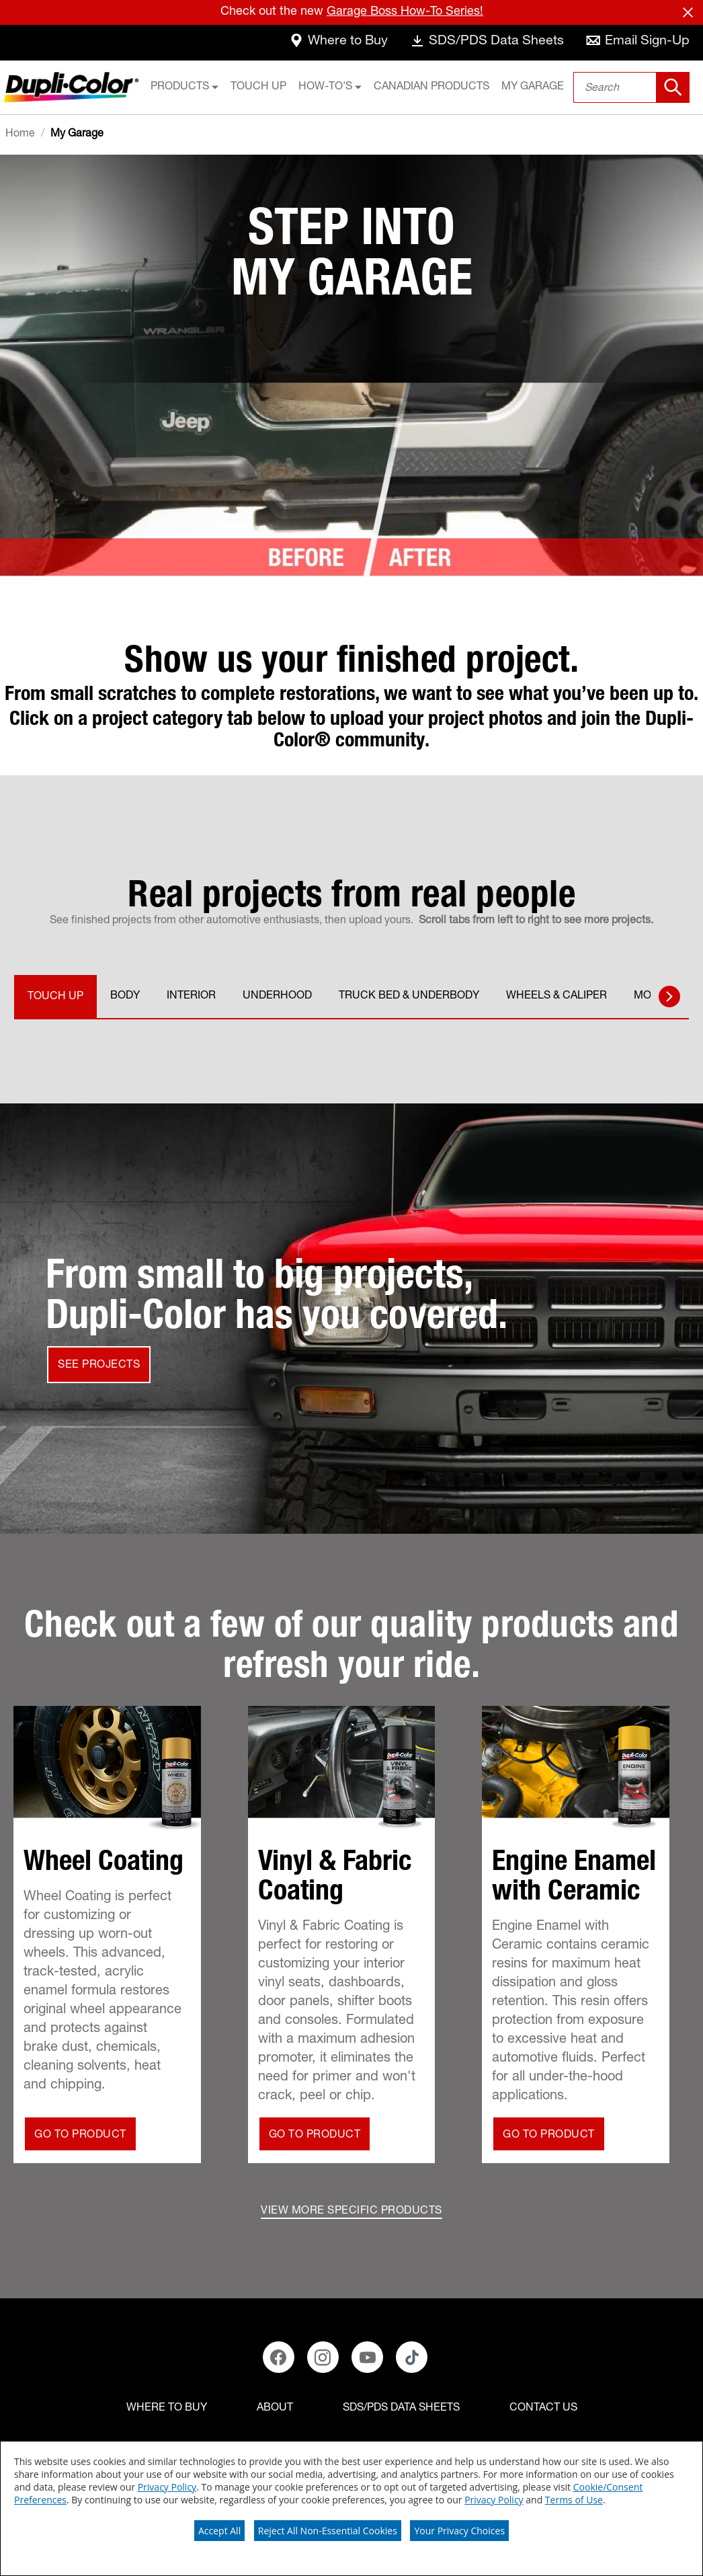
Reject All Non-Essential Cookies (327, 2530)
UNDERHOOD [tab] (277, 996)
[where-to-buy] (335, 43)
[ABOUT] (275, 2409)
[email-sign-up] (637, 43)
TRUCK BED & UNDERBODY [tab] (409, 996)
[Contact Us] (543, 2409)
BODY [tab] (125, 996)
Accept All (219, 2530)
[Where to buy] (166, 2409)
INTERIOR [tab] (191, 996)
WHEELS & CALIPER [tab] (556, 996)
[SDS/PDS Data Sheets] (401, 2409)
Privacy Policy (167, 2487)
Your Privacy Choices (459, 2530)
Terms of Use (574, 2499)
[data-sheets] (485, 43)
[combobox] (631, 87)
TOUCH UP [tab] (55, 997)
